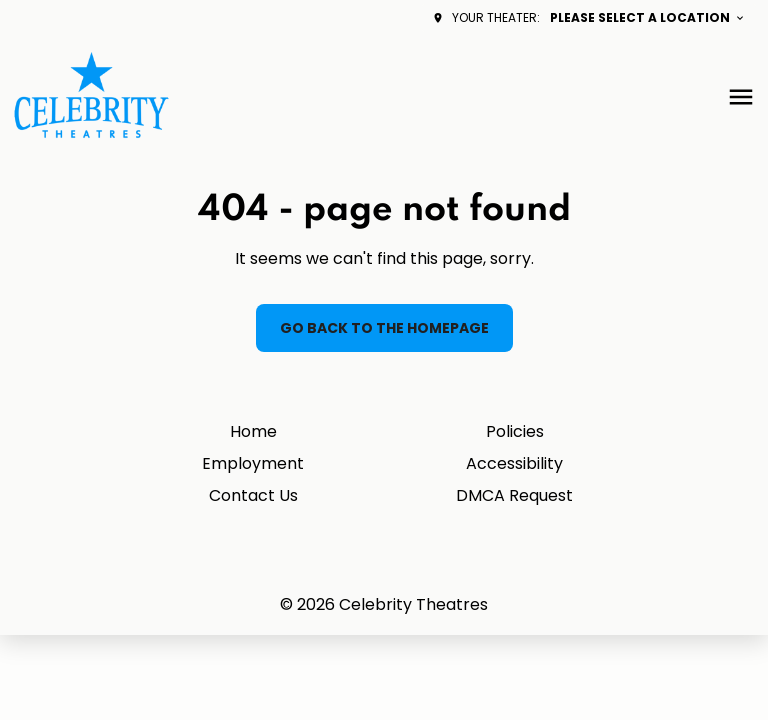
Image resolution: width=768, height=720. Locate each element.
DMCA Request (514, 495)
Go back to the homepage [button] (384, 328)
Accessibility (514, 463)
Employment (253, 463)
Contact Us (253, 495)
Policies (515, 431)
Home (253, 431)
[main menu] (741, 97)
